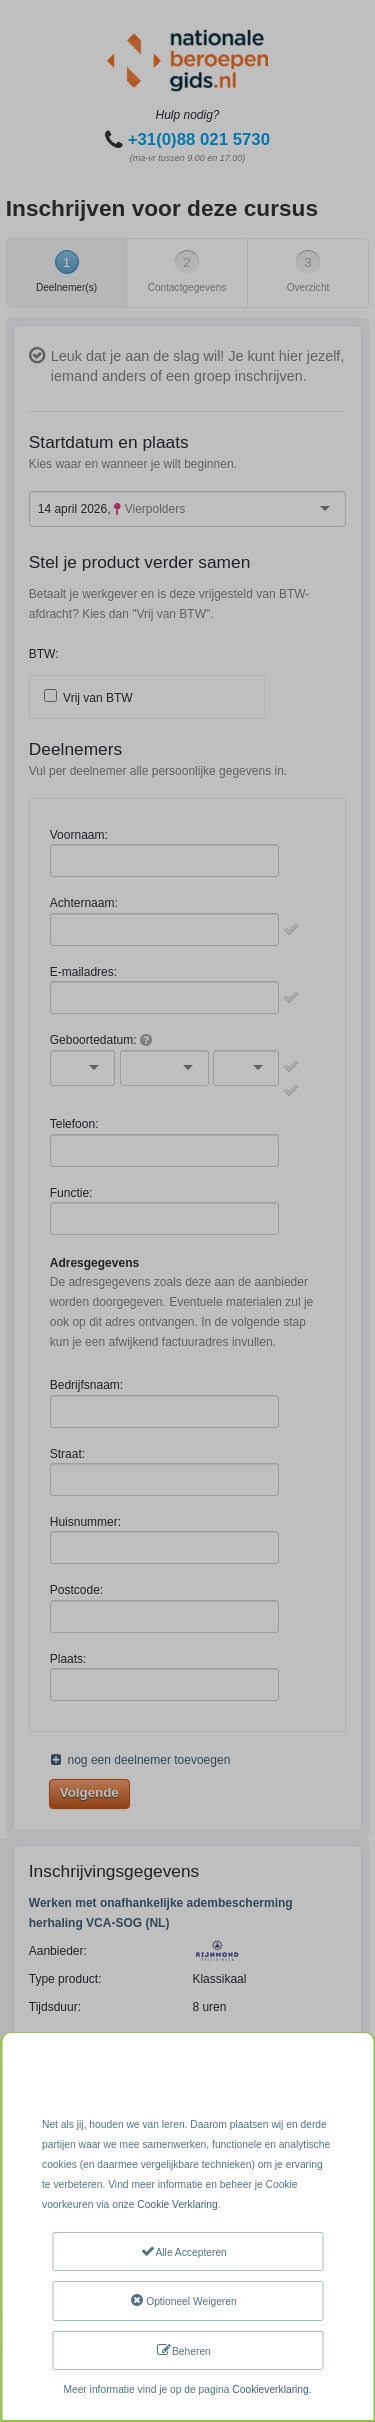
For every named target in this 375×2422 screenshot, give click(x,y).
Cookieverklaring (270, 2389)
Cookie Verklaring (177, 2204)
